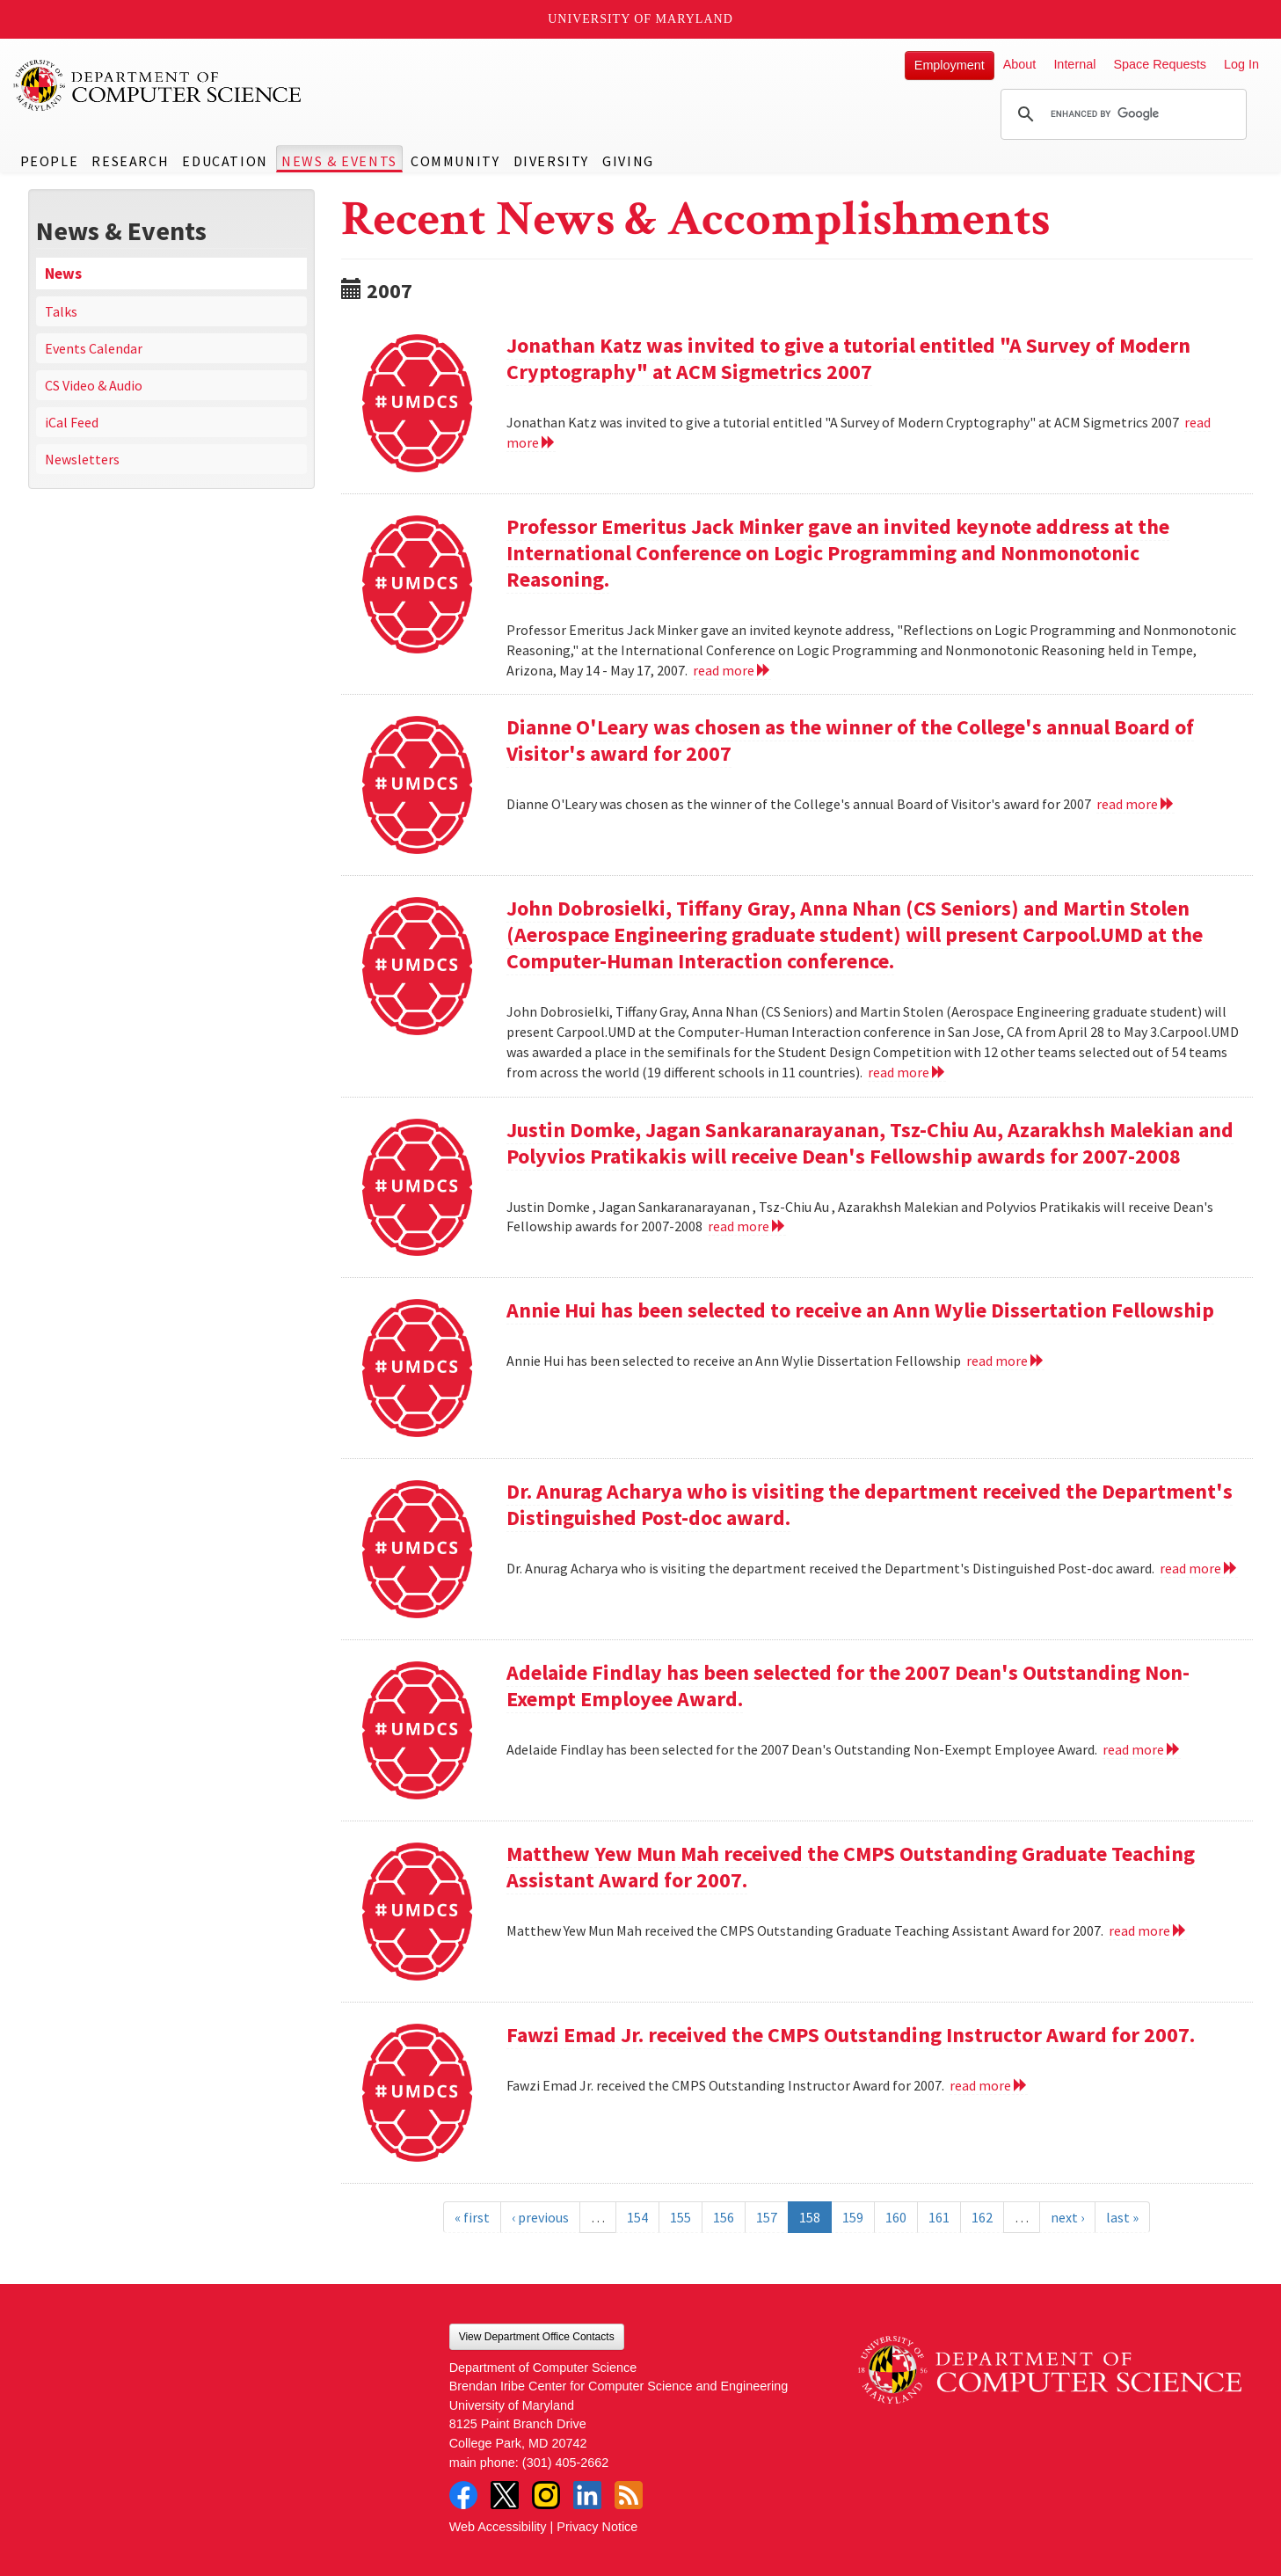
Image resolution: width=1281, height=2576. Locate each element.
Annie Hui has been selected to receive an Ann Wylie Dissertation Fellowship (860, 1310)
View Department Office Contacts (537, 2337)
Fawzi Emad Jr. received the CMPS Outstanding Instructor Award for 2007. (850, 2034)
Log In (1241, 64)
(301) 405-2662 (565, 2463)
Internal (1074, 64)
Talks (61, 311)
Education (224, 161)
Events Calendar (93, 348)
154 (637, 2217)
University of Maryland (640, 19)
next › (1067, 2217)
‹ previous (540, 2217)
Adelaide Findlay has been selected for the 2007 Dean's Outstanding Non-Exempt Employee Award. (848, 1685)
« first (472, 2217)
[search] (1121, 114)
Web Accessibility (498, 2527)
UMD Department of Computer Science (158, 85)
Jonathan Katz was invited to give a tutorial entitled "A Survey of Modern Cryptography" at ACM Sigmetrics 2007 (848, 358)
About (1020, 64)
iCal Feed (71, 422)
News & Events (339, 161)
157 (766, 2217)
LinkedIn (587, 2495)
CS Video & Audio (93, 385)
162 (982, 2217)
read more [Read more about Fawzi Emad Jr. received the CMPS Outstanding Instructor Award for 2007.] (989, 2085)
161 (939, 2217)
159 (852, 2217)
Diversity (551, 161)
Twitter (505, 2495)
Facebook (463, 2495)
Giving (628, 161)
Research (130, 161)
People (49, 161)
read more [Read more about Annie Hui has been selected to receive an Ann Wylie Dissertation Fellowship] (1005, 1360)
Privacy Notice (597, 2527)
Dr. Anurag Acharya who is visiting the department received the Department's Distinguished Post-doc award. (869, 1504)
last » (1122, 2217)
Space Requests (1159, 64)
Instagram (546, 2495)
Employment (949, 65)
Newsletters (82, 459)
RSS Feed (629, 2495)
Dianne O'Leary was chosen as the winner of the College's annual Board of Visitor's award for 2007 (850, 740)
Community (455, 161)
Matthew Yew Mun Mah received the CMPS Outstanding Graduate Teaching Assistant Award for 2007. (850, 1867)
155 (680, 2217)
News (63, 273)
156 (723, 2217)
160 (895, 2217)
